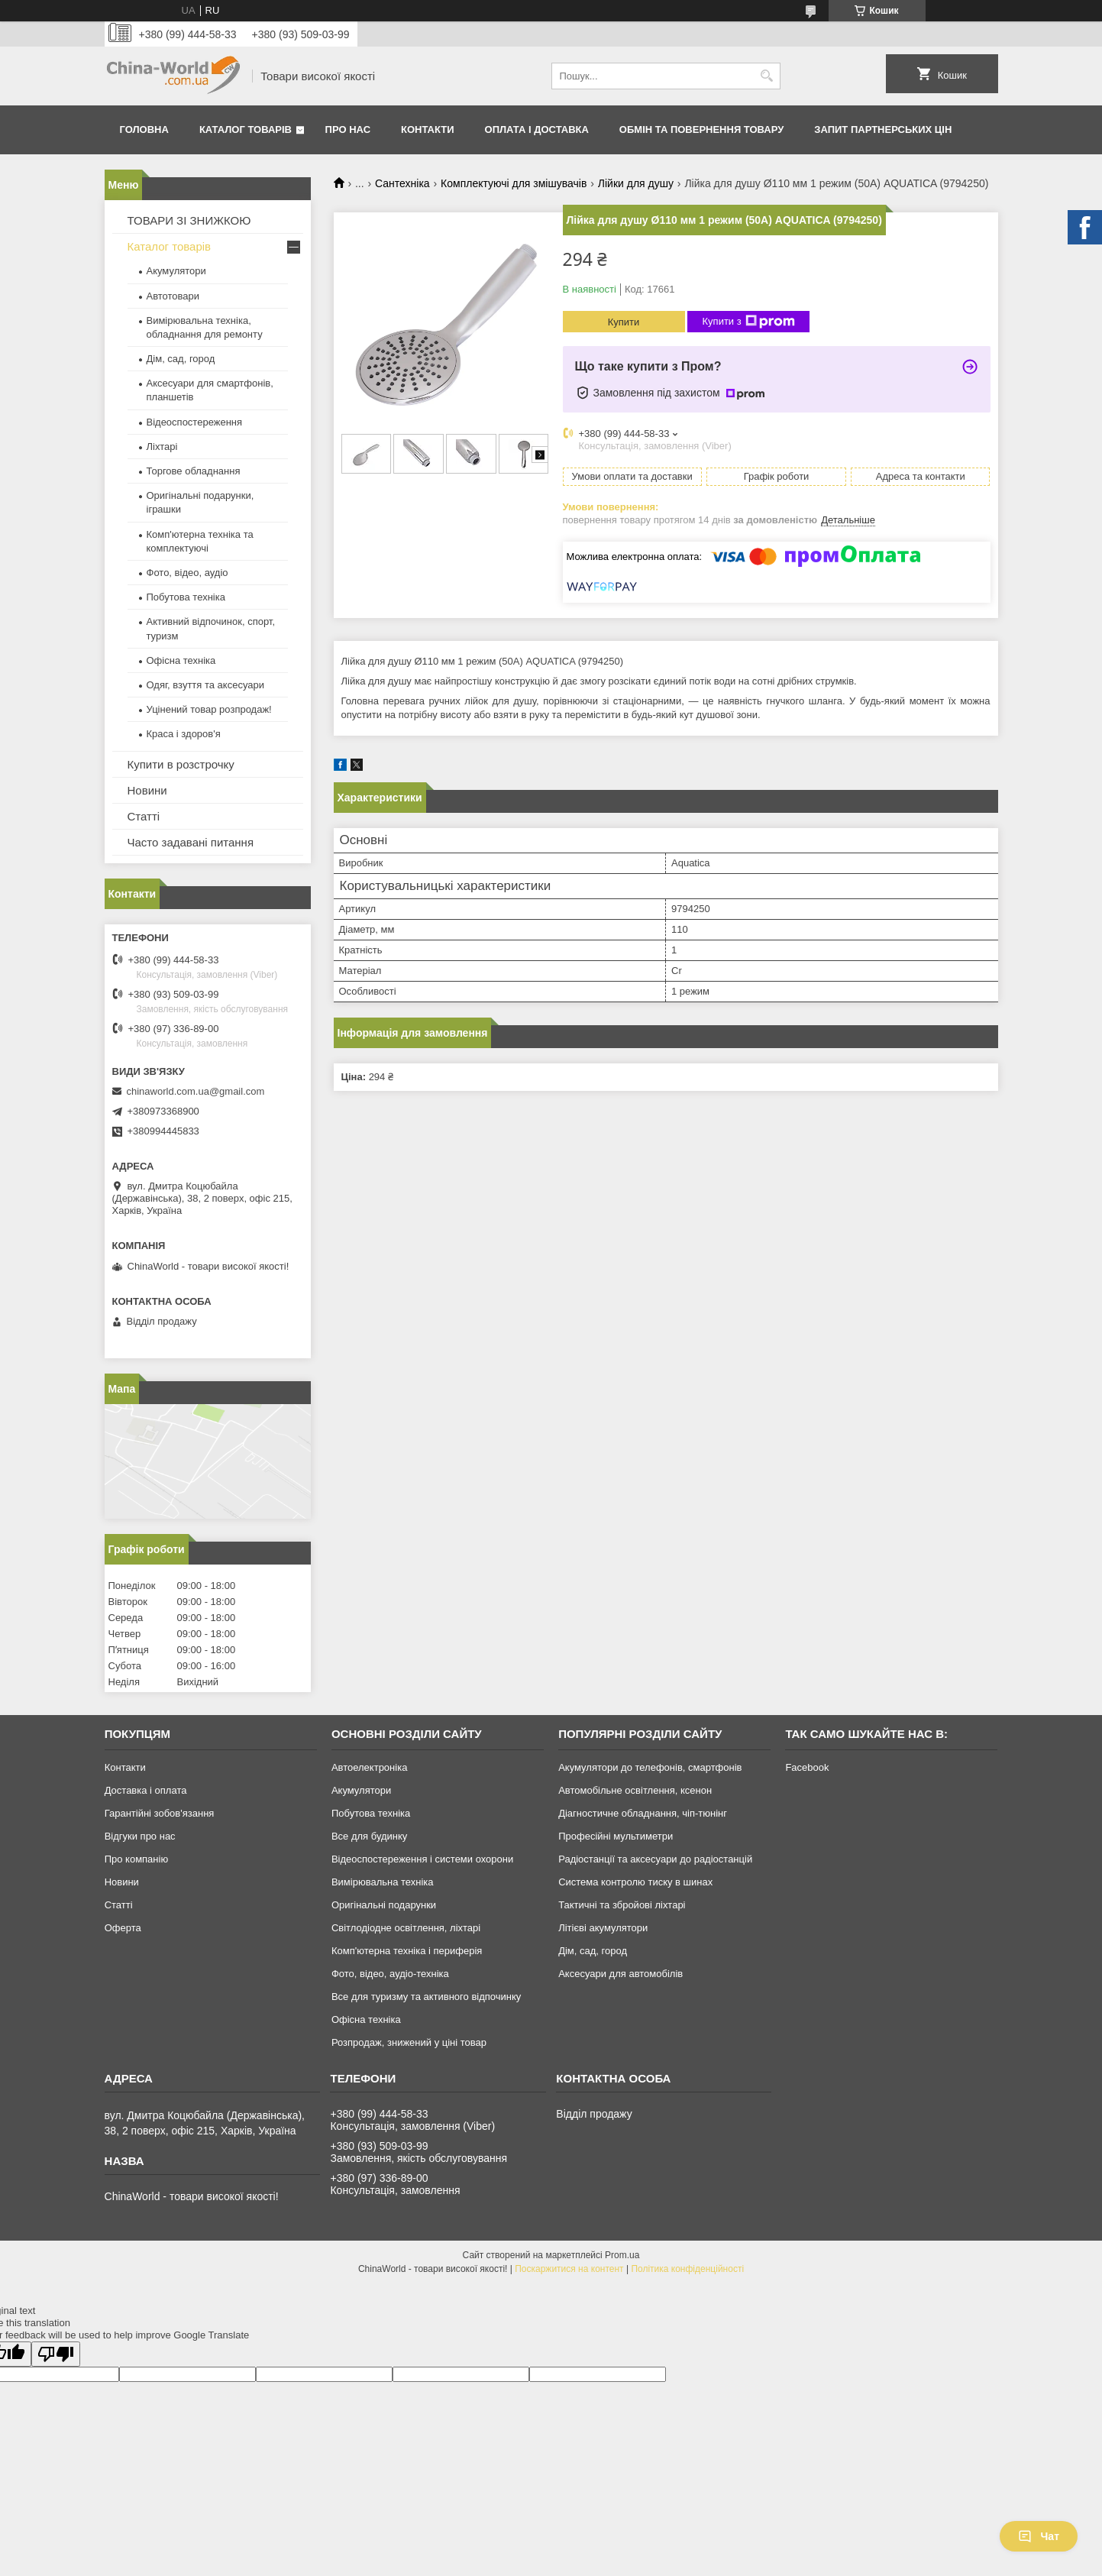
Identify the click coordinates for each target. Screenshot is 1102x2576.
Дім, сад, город (181, 358)
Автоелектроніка (369, 1767)
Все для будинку (369, 1836)
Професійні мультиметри (615, 1836)
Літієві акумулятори (603, 1928)
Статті (144, 816)
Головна (144, 129)
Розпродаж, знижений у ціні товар (408, 2042)
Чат (1038, 2536)
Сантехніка (402, 183)
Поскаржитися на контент (569, 2269)
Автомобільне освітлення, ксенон (635, 1790)
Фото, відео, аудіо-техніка (390, 1973)
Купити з (749, 321)
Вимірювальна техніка (382, 1882)
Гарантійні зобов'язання (160, 1813)
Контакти (427, 129)
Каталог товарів (245, 129)
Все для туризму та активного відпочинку (426, 1996)
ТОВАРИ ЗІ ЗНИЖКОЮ (189, 220)
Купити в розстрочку (181, 764)
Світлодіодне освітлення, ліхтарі (405, 1928)
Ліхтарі (162, 446)
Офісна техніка (181, 660)
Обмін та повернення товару (701, 129)
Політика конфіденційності (687, 2269)
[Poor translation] (55, 2354)
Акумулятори (176, 271)
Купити (624, 322)
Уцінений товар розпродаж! (209, 709)
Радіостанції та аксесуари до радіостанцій (655, 1859)
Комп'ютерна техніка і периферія (407, 1950)
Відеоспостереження (195, 422)
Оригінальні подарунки (383, 1905)
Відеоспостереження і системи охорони (422, 1859)
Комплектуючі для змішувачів (514, 183)
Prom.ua (622, 2255)
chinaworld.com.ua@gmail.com (196, 1091)
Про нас (347, 129)
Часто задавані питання (191, 842)
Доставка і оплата (146, 1790)
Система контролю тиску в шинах (635, 1882)
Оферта (123, 1928)
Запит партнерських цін (883, 129)
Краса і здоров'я (184, 733)
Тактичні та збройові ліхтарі (621, 1905)
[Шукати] (767, 76)
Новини (147, 790)
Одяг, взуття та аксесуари (205, 685)
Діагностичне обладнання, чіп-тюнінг (642, 1813)
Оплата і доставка (537, 129)
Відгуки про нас (140, 1836)
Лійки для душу (636, 183)
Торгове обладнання (194, 471)
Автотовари (173, 296)
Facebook (807, 1767)
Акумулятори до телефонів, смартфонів (650, 1767)
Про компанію (137, 1859)
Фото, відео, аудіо (187, 572)
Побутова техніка (186, 597)
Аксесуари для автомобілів (620, 1973)
